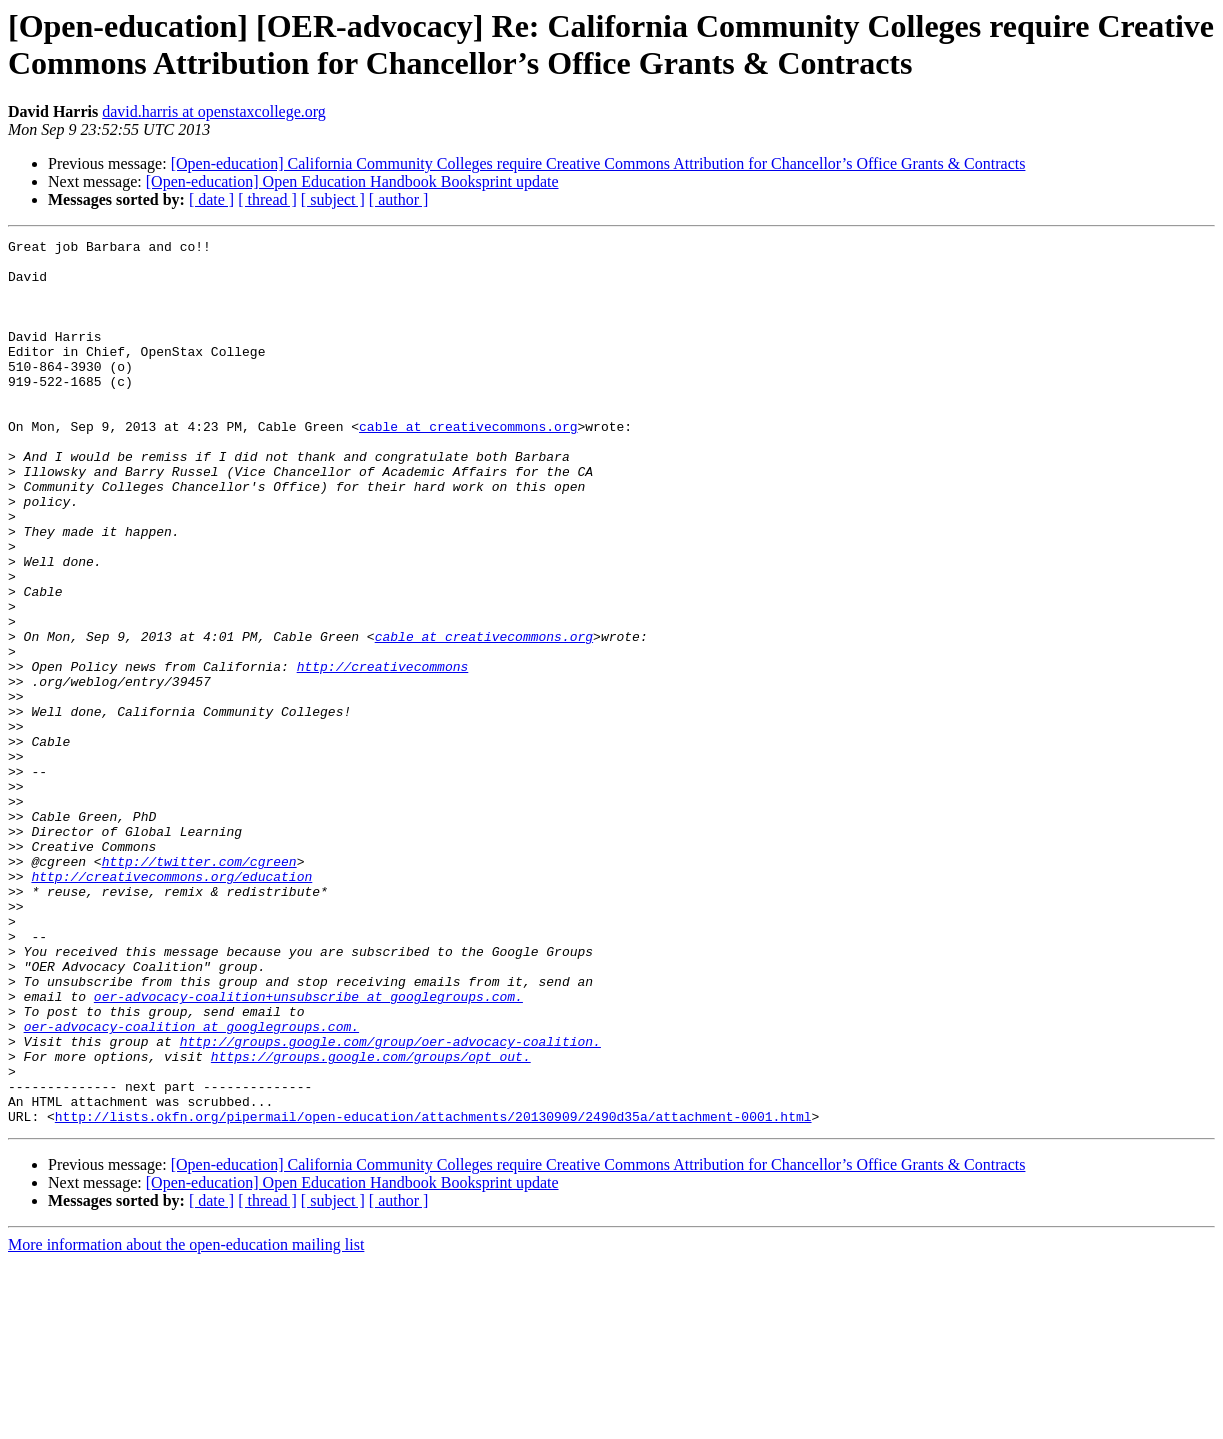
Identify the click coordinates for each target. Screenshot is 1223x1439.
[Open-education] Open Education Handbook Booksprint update (352, 181)
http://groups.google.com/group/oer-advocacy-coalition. (390, 1203)
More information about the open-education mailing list (186, 1421)
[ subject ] (333, 199)
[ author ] (399, 199)
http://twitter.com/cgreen (199, 987)
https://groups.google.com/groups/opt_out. (371, 1221)
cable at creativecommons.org (468, 465)
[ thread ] (267, 199)
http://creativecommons (383, 753)
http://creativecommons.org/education (171, 1005)
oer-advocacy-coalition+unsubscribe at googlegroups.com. (308, 1149)
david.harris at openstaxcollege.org (214, 111)
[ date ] (211, 199)
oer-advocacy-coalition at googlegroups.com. (191, 1185)
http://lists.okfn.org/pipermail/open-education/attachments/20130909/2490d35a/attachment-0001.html (433, 1293)
